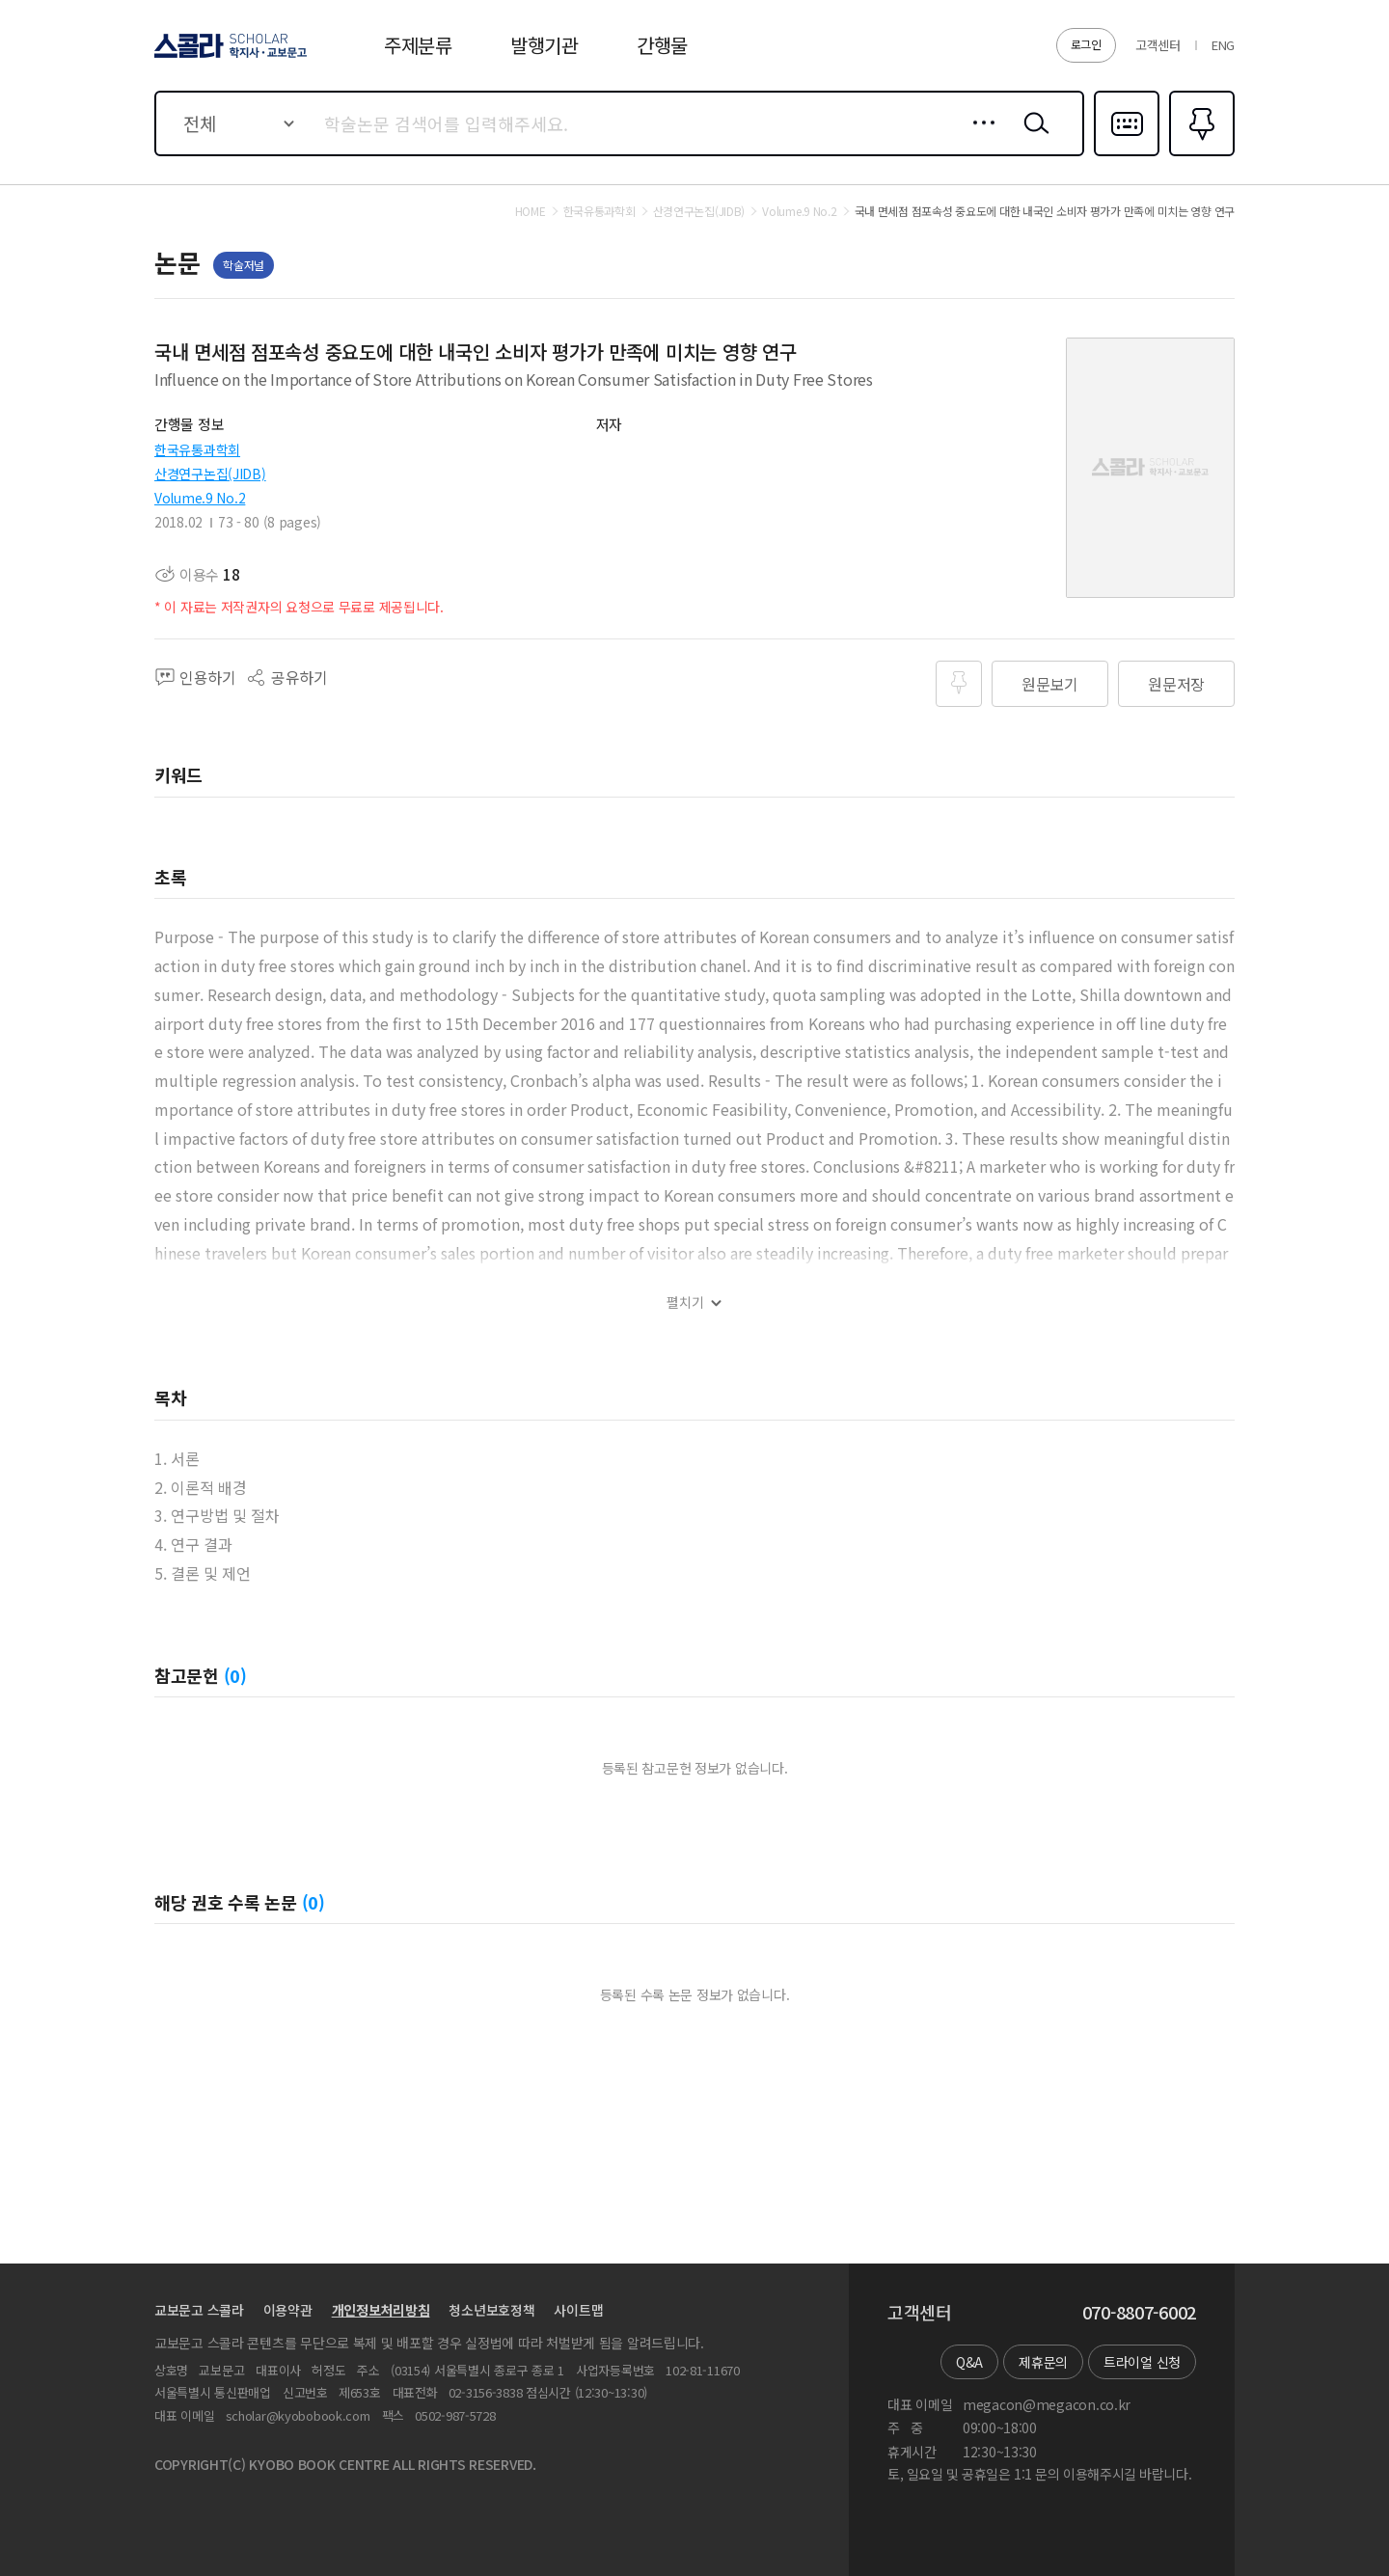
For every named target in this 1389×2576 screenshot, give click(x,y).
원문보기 (1049, 683)
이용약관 (288, 2309)
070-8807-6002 (1139, 2312)
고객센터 (1158, 45)
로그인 (1086, 44)
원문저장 (1176, 683)
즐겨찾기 (1199, 154)
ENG (1223, 45)
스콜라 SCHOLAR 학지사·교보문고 (227, 57)
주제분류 (418, 45)
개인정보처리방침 (381, 2309)
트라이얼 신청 (1142, 2362)
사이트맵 (578, 2309)
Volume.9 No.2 (199, 497)
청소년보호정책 (491, 2309)
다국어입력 (1127, 154)
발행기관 (544, 45)
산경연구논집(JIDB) (210, 473)
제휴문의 (1043, 2362)
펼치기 (685, 1302)
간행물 (662, 45)
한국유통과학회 (197, 449)
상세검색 (979, 138)
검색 (1032, 138)
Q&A (969, 2362)
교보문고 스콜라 (199, 2309)
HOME (530, 211)
